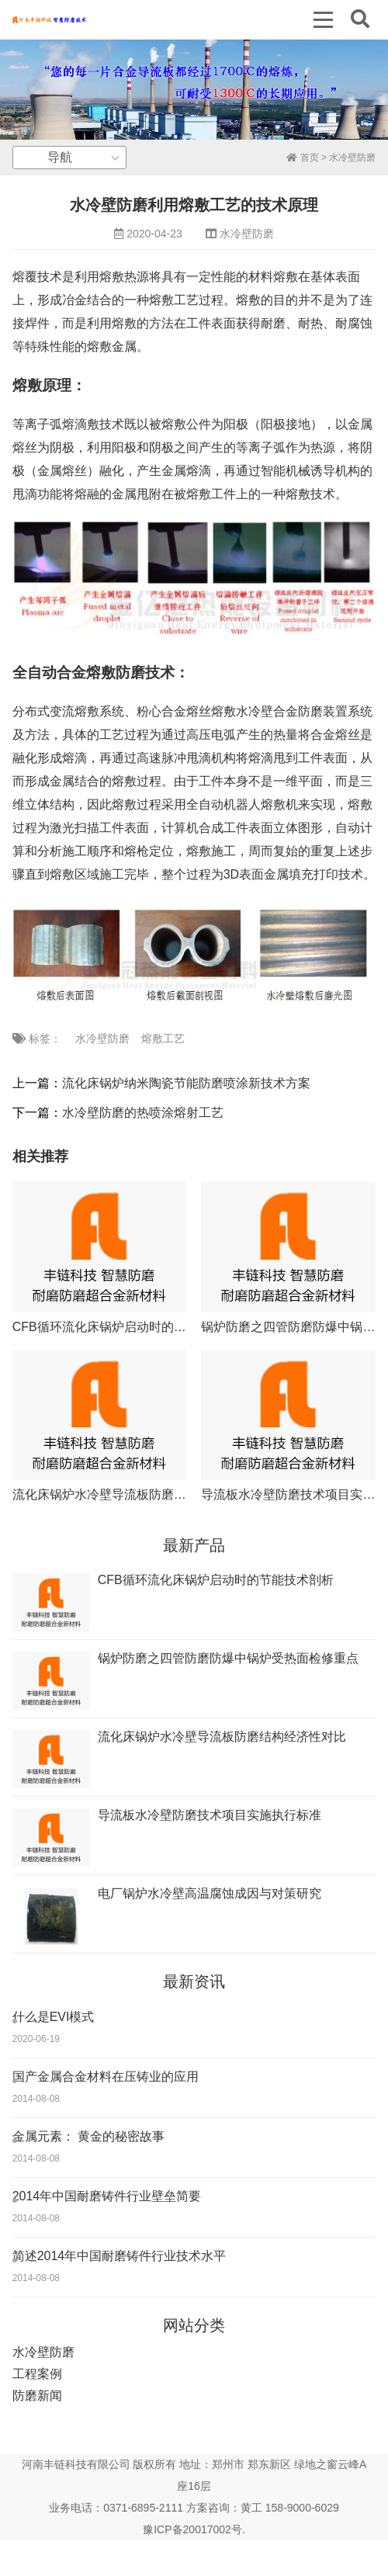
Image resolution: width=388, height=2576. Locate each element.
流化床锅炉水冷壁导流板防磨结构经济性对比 (136, 1494)
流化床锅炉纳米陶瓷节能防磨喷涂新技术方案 (186, 1083)
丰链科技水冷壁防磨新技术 (49, 19)
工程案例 (37, 2373)
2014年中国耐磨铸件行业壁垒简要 (107, 2196)
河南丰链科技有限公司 (76, 2464)
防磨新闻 (37, 2395)
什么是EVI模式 (53, 2016)
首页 (302, 157)
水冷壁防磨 (352, 157)
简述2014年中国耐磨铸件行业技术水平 (119, 2255)
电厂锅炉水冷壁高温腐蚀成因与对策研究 (209, 1893)
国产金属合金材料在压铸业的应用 (105, 2076)
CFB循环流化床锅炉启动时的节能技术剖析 (130, 1326)
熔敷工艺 (163, 1038)
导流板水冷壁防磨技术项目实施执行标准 (209, 1815)
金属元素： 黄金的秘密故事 (88, 2136)
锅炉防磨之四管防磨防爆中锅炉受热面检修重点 (228, 1658)
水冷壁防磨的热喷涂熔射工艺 (142, 1112)
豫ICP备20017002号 (192, 2529)
